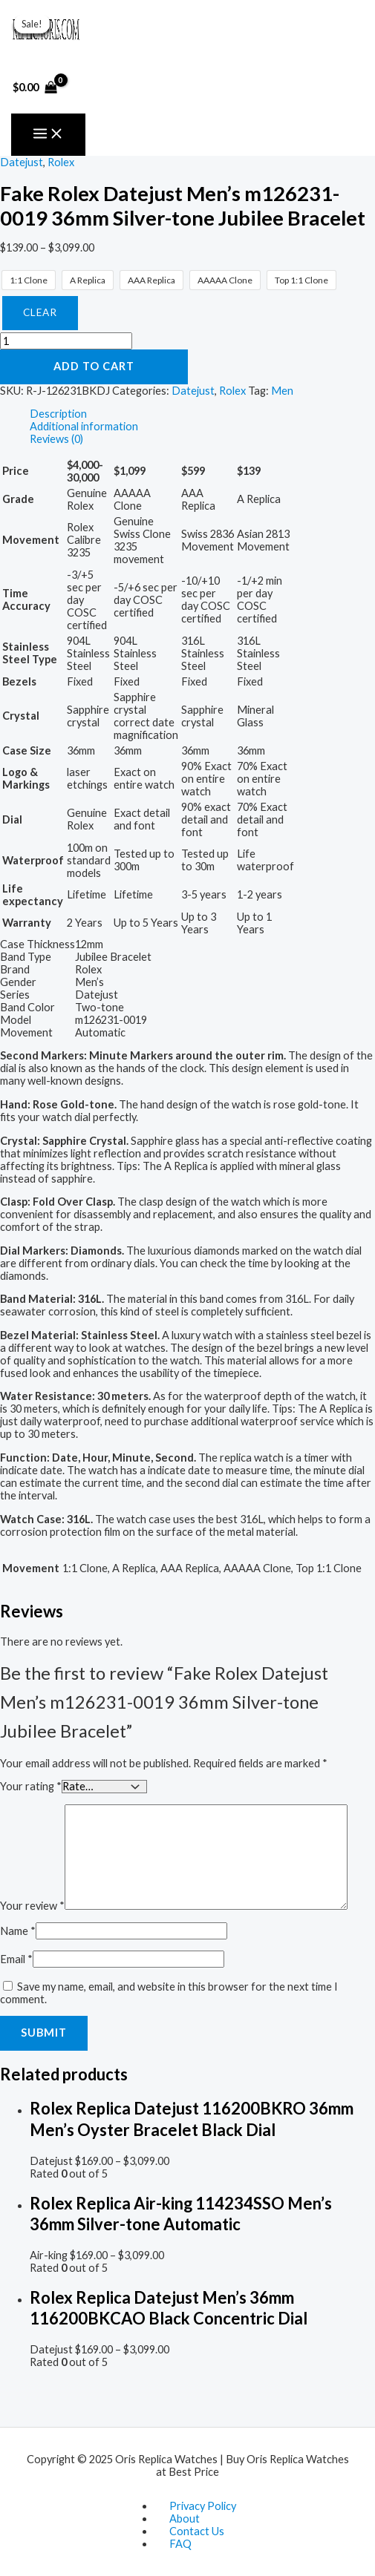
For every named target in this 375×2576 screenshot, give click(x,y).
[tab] (202, 413)
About (184, 2518)
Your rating (31, 1786)
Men (282, 390)
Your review (32, 1905)
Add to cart (93, 366)
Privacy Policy (202, 2506)
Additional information (84, 426)
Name (18, 1931)
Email (16, 1959)
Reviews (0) (56, 439)
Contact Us (196, 2531)
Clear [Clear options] (40, 312)
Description (58, 413)
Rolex (61, 162)
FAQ (180, 2543)
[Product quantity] (66, 340)
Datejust (21, 162)
